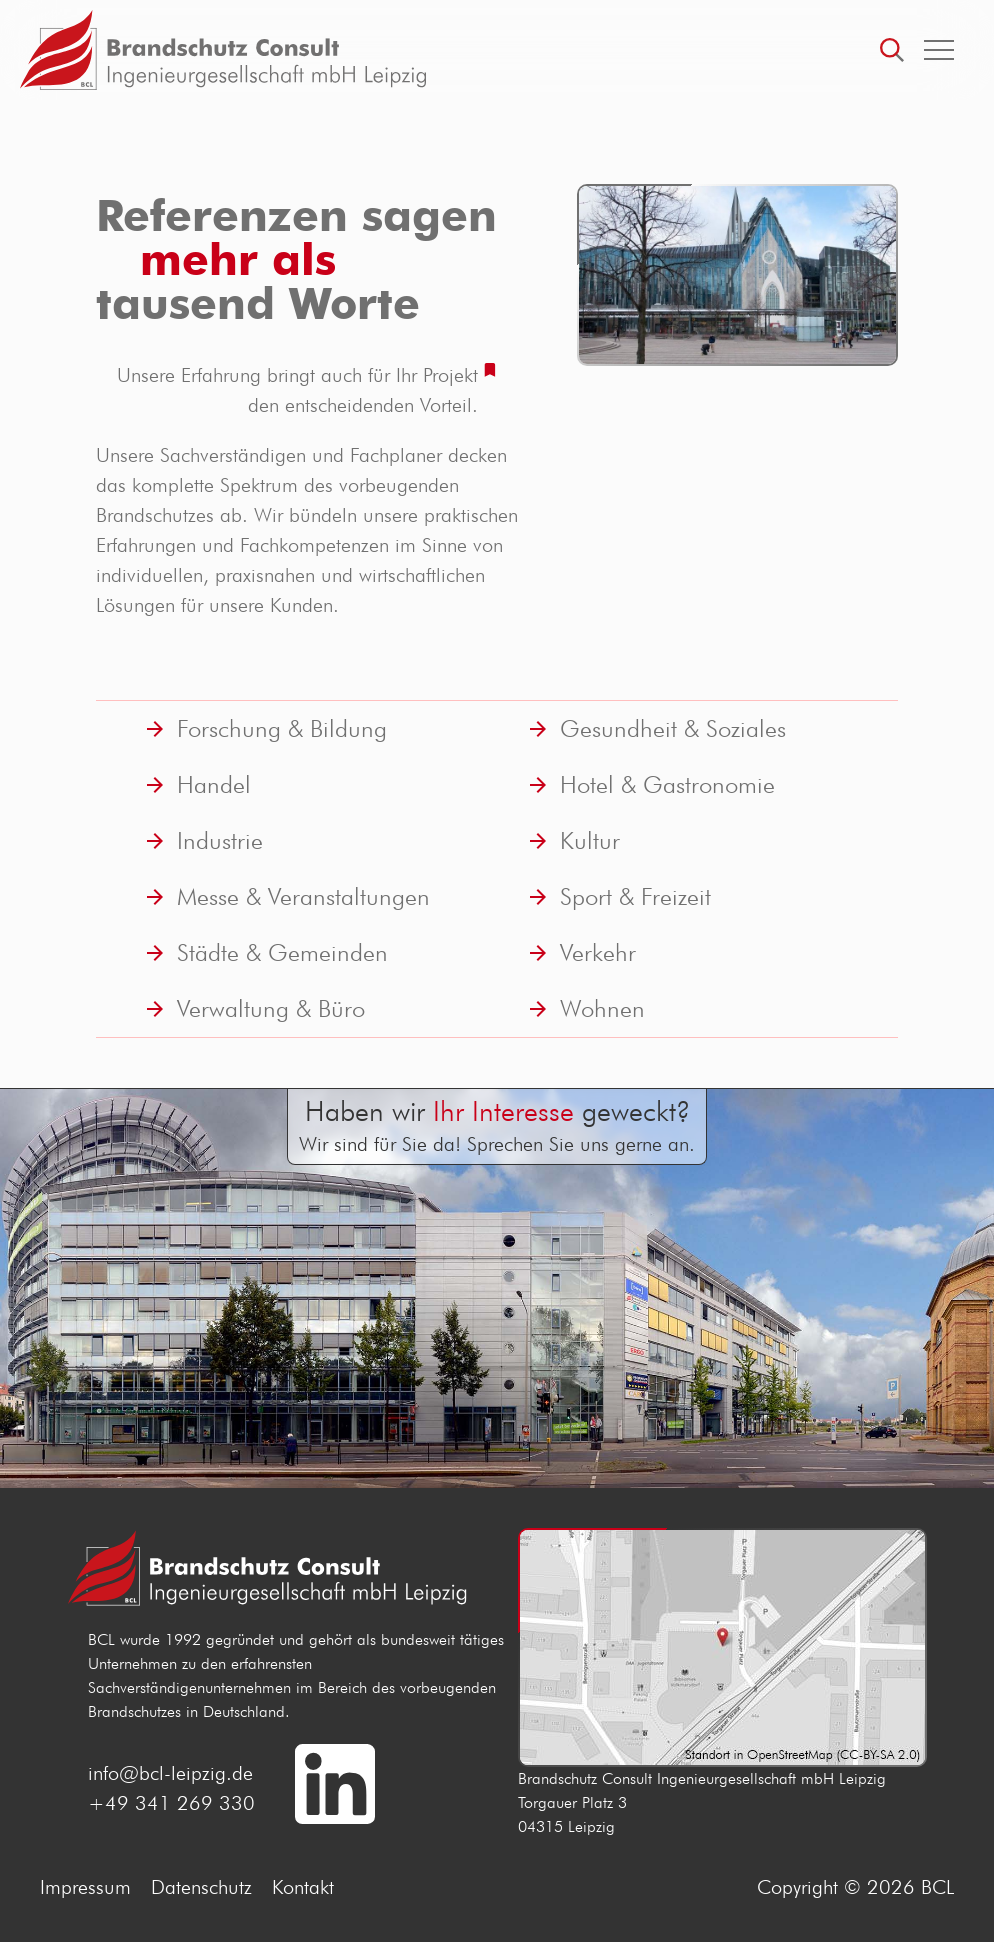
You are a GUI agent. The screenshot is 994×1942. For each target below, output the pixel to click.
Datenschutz (201, 1887)
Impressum (85, 1887)
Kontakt (303, 1887)
